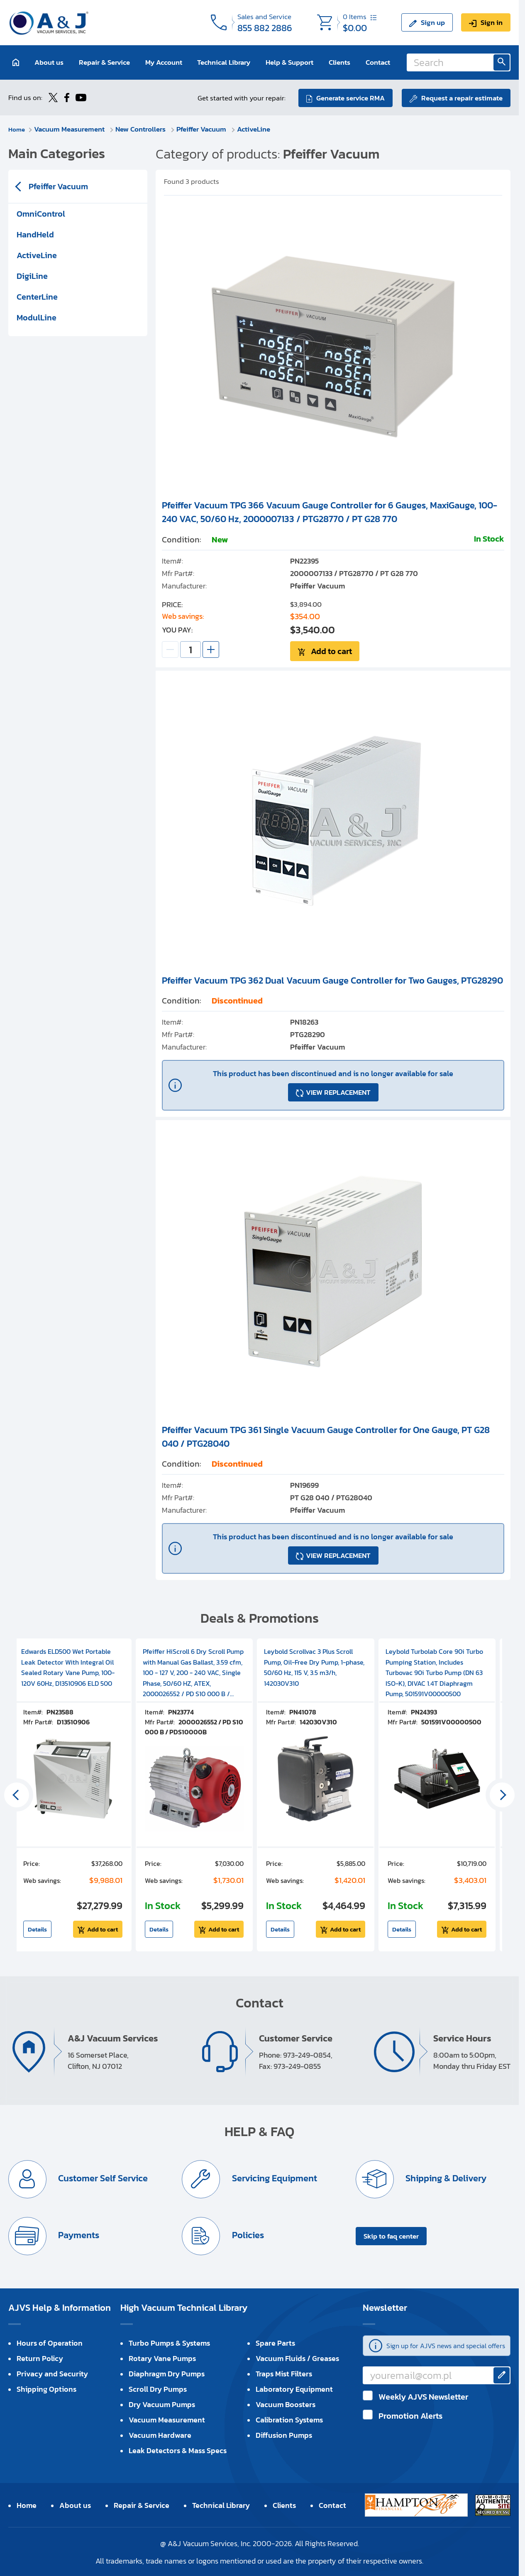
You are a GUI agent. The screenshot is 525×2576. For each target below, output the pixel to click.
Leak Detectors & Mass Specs (178, 2449)
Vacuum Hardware (160, 2434)
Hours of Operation (50, 2342)
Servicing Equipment (273, 2177)
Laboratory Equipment (294, 2388)
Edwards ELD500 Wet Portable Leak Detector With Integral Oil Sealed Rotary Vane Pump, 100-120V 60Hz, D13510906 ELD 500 (68, 1666)
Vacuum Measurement (72, 128)
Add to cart (331, 650)
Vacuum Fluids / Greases (297, 2357)
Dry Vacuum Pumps (162, 2403)
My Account (163, 62)
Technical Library (223, 62)
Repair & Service (104, 62)
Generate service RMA (349, 97)
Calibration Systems (289, 2419)
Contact (378, 62)
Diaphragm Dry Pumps (167, 2372)
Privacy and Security (52, 2372)
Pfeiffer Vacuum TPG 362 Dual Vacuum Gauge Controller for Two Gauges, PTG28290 (332, 979)
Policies (247, 2234)
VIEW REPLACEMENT (338, 1091)
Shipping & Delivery (445, 2177)
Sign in (492, 22)
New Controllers (143, 128)
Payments (78, 2234)
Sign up (433, 22)
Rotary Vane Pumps (162, 2357)
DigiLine (32, 275)
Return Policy (40, 2357)
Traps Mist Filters (284, 2372)
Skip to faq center (391, 2235)
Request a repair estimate (462, 97)
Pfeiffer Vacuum (204, 128)
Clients (339, 62)
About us (48, 62)
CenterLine (37, 296)
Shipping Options (46, 2388)
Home (17, 128)
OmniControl (41, 213)
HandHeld (35, 233)
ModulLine (36, 316)
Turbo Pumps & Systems (169, 2342)
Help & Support (289, 62)
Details (37, 1928)
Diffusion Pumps (284, 2434)
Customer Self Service (103, 2177)
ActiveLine (255, 128)
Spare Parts (275, 2342)
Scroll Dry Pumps (158, 2388)
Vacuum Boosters (285, 2403)
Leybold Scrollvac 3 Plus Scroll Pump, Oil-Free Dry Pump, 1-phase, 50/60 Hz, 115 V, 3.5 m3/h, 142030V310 (314, 1666)
